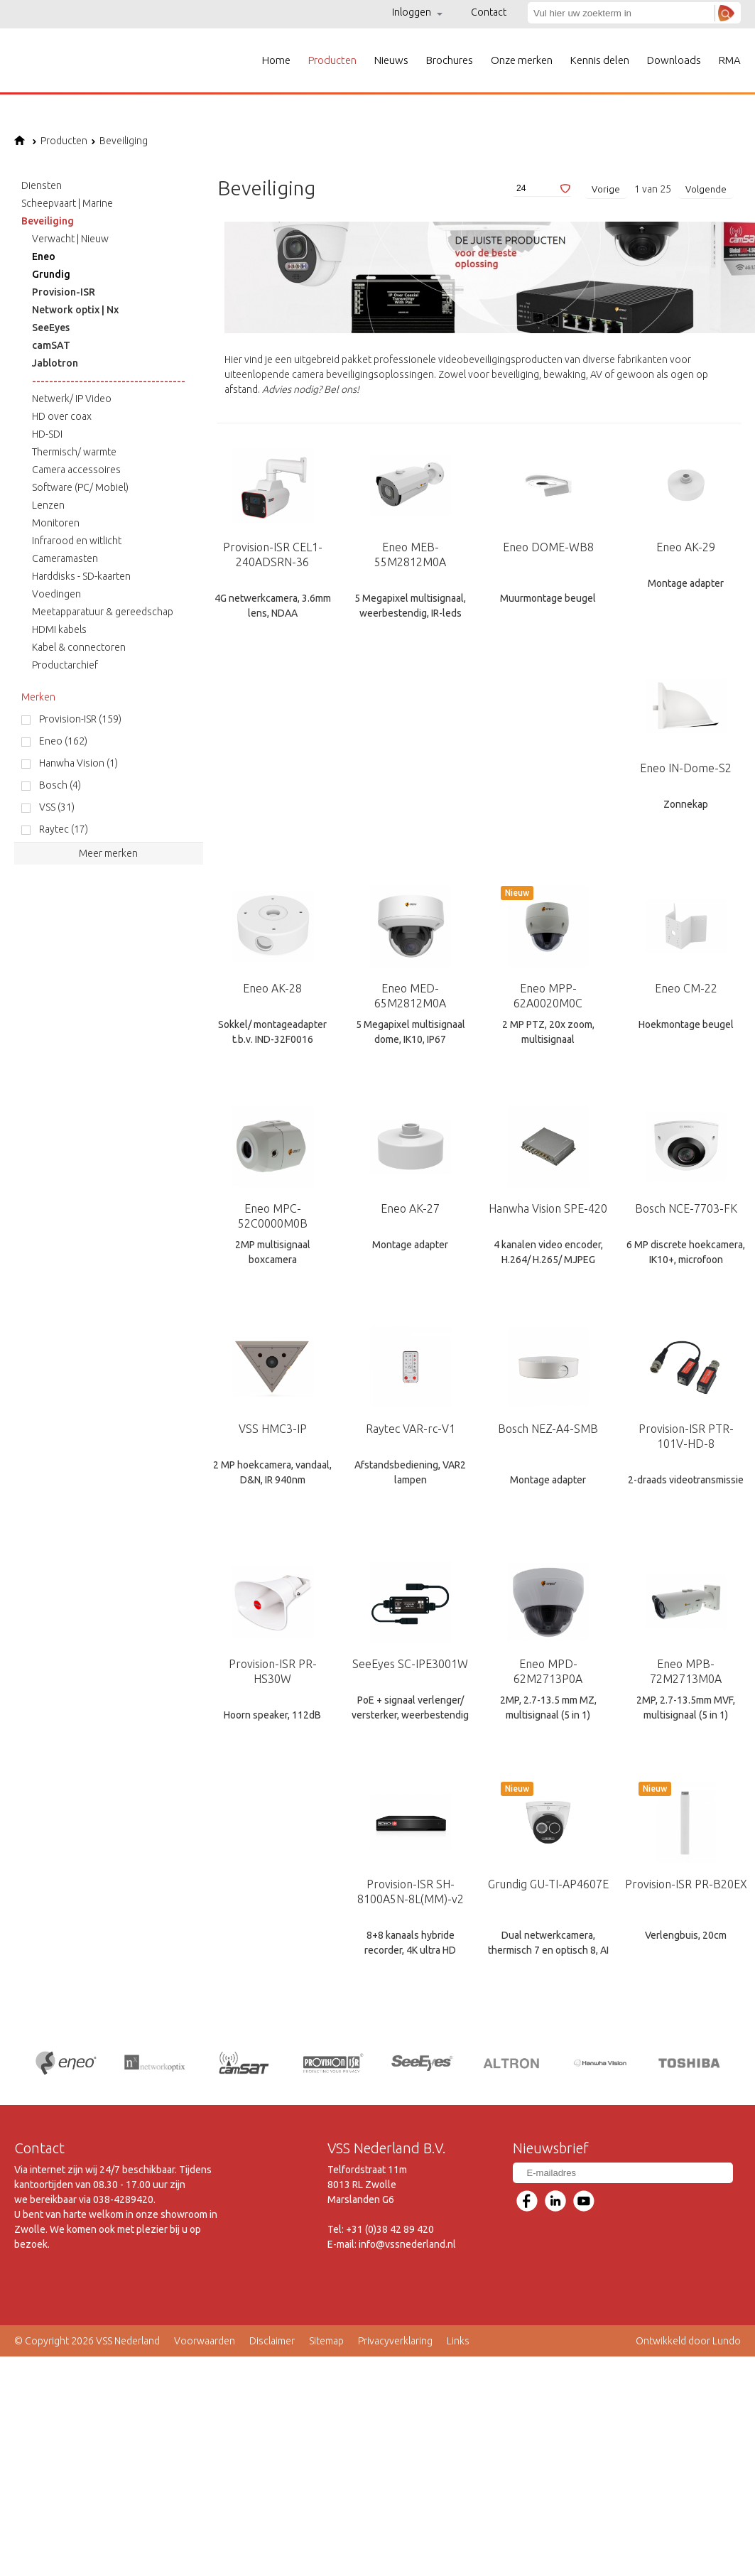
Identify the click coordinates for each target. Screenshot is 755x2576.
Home (276, 60)
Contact (488, 12)
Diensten (41, 185)
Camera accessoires (76, 469)
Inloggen (417, 12)
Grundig (51, 274)
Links (458, 2340)
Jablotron (55, 363)
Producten (332, 60)
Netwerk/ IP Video (72, 398)
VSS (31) (57, 807)
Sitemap (326, 2340)
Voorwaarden (204, 2340)
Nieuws (391, 60)
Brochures (449, 60)
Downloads (674, 60)
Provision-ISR (63, 292)
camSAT (51, 345)
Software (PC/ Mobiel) (80, 487)
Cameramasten (65, 558)
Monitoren (56, 523)
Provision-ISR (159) (80, 719)
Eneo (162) (63, 741)
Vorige (606, 189)
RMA (730, 60)
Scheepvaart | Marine (67, 203)
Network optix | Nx (75, 309)
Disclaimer (272, 2340)
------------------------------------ (108, 380)
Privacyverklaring (395, 2340)
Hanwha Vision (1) (78, 763)
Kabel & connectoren (79, 647)
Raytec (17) (63, 829)
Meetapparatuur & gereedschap (102, 611)
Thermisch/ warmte (74, 452)
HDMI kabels (59, 629)
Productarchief (65, 665)
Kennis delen (599, 60)
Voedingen (56, 594)
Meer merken (108, 853)
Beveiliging (119, 140)
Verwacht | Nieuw (70, 238)
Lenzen (48, 505)
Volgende (706, 189)
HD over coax (62, 416)
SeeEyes (51, 327)
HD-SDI (47, 434)
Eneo (43, 256)
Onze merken (522, 60)
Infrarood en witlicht (76, 540)
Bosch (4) (60, 785)
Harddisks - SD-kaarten (81, 576)
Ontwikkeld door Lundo (688, 2340)
